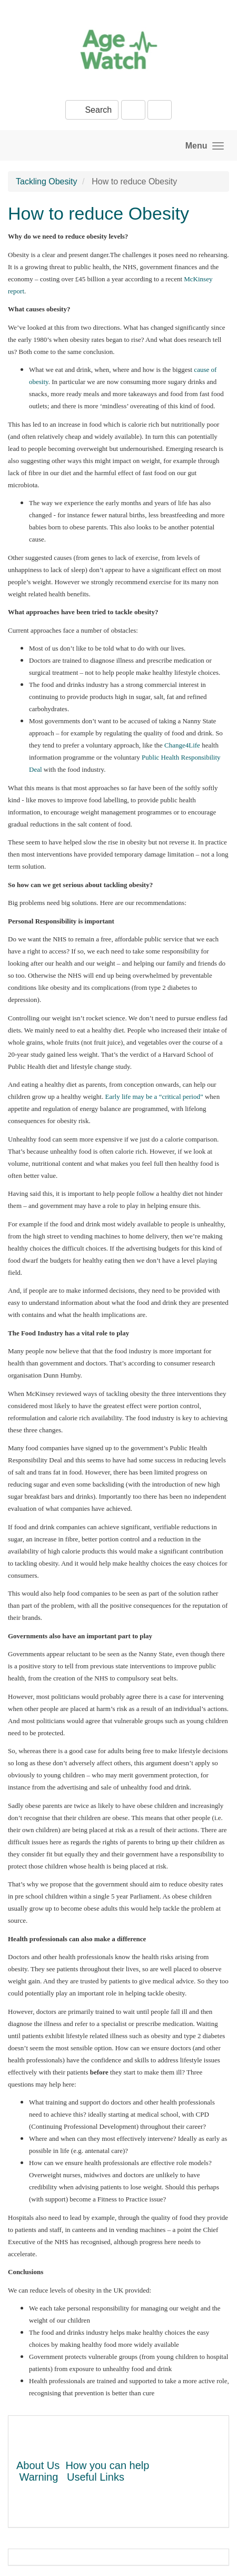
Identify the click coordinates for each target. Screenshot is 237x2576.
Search (92, 110)
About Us (38, 2465)
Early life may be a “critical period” (154, 1096)
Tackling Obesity (46, 181)
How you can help (107, 2465)
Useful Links (95, 2477)
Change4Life (182, 745)
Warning (38, 2477)
